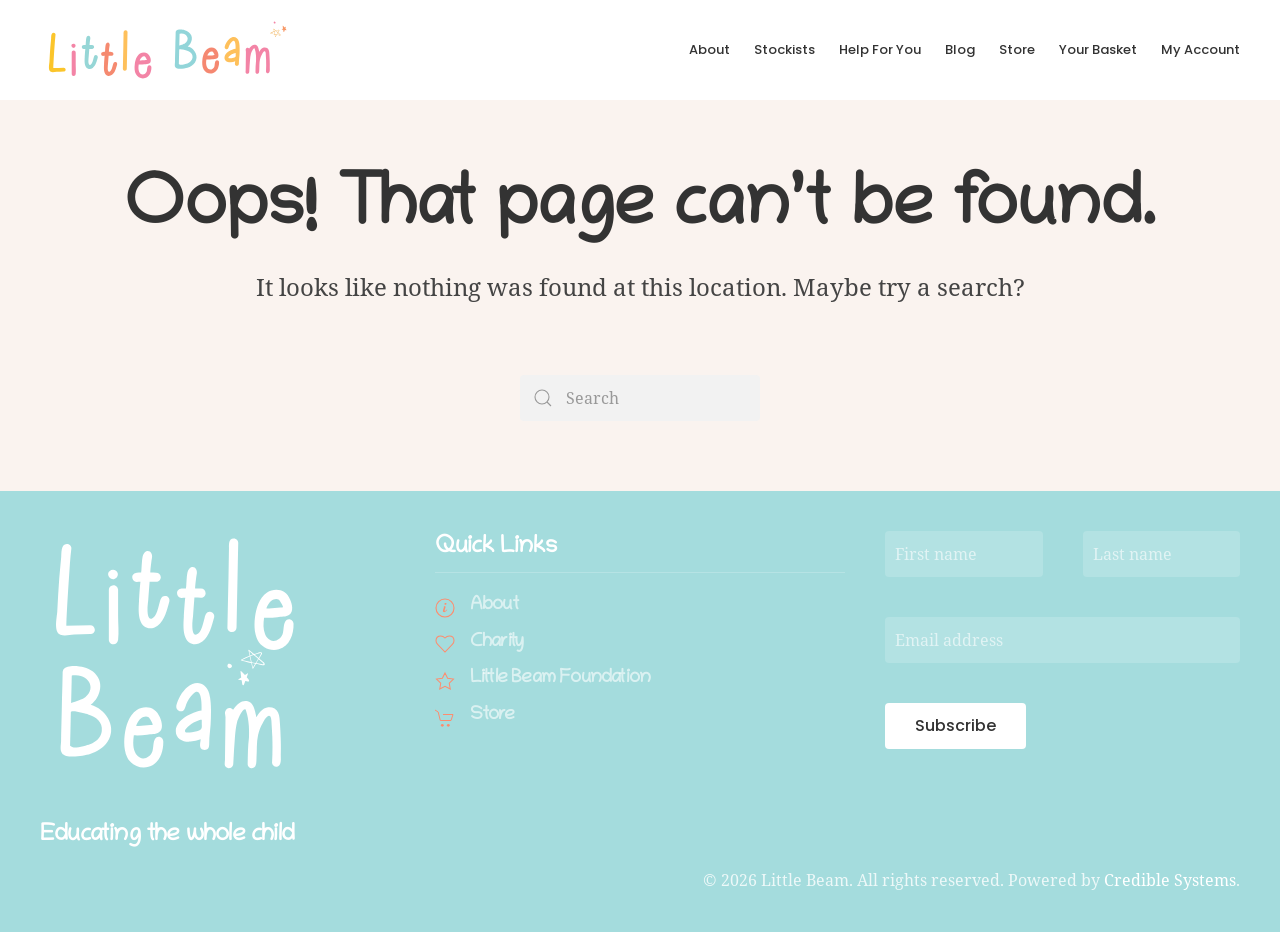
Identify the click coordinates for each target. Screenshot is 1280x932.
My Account (1200, 49)
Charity (496, 642)
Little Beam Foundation (560, 678)
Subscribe (955, 725)
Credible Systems (1170, 880)
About (709, 49)
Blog (960, 49)
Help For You (880, 49)
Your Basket (1098, 49)
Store (1017, 49)
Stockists (784, 49)
